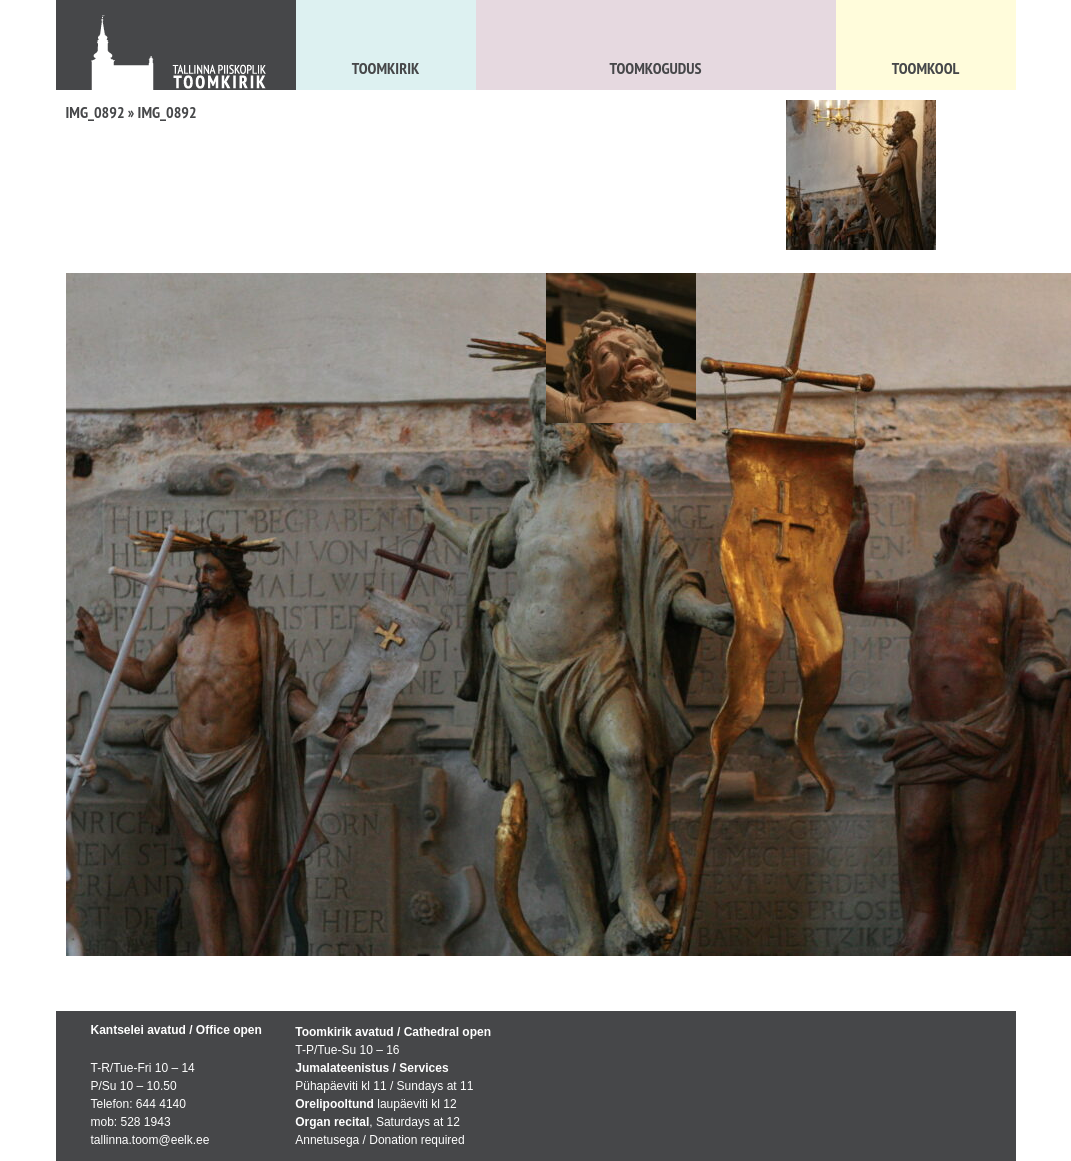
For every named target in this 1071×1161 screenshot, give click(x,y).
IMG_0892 (95, 112)
